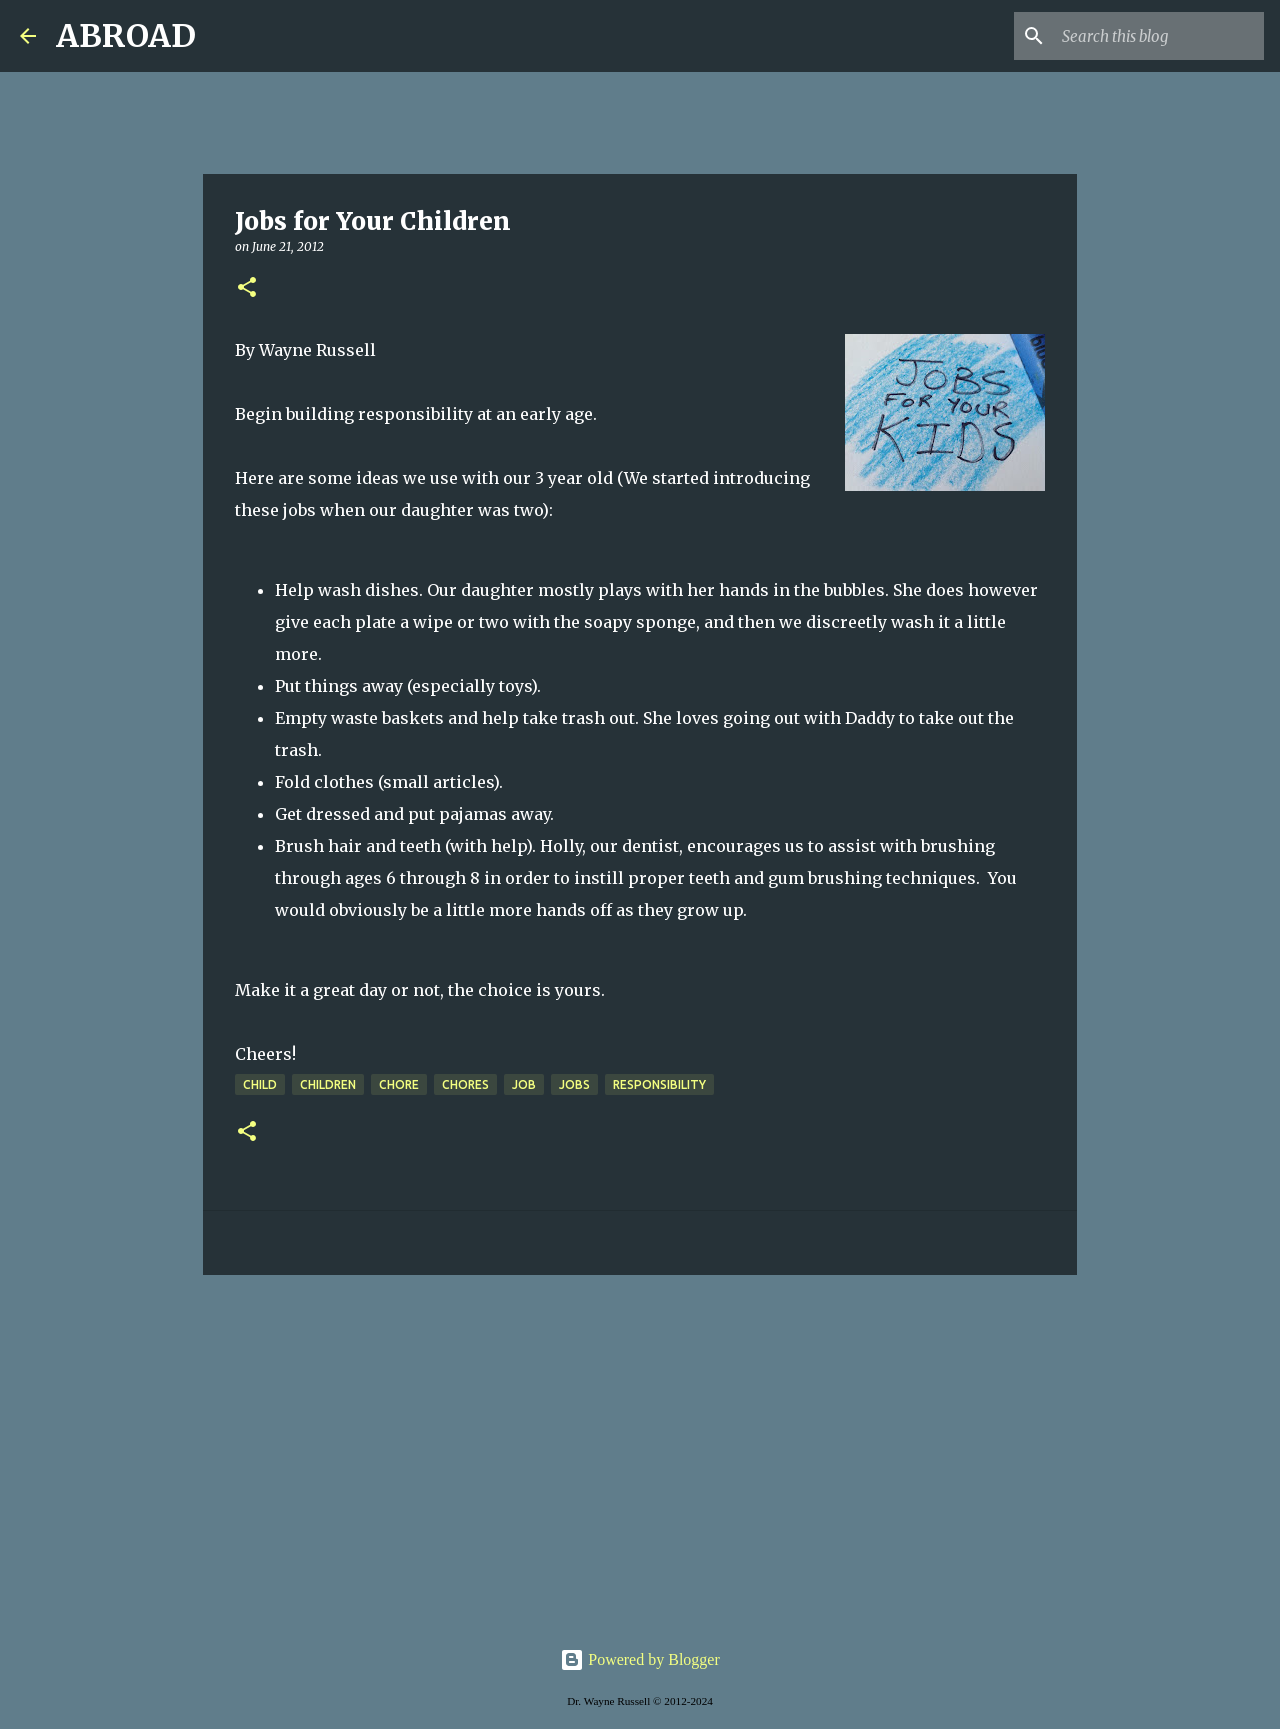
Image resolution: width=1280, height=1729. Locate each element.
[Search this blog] (1159, 36)
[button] (247, 288)
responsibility (659, 1084)
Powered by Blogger (640, 1659)
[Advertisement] (640, 1445)
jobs (574, 1084)
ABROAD (126, 36)
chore (399, 1084)
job (524, 1084)
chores (465, 1084)
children (328, 1084)
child (260, 1084)
